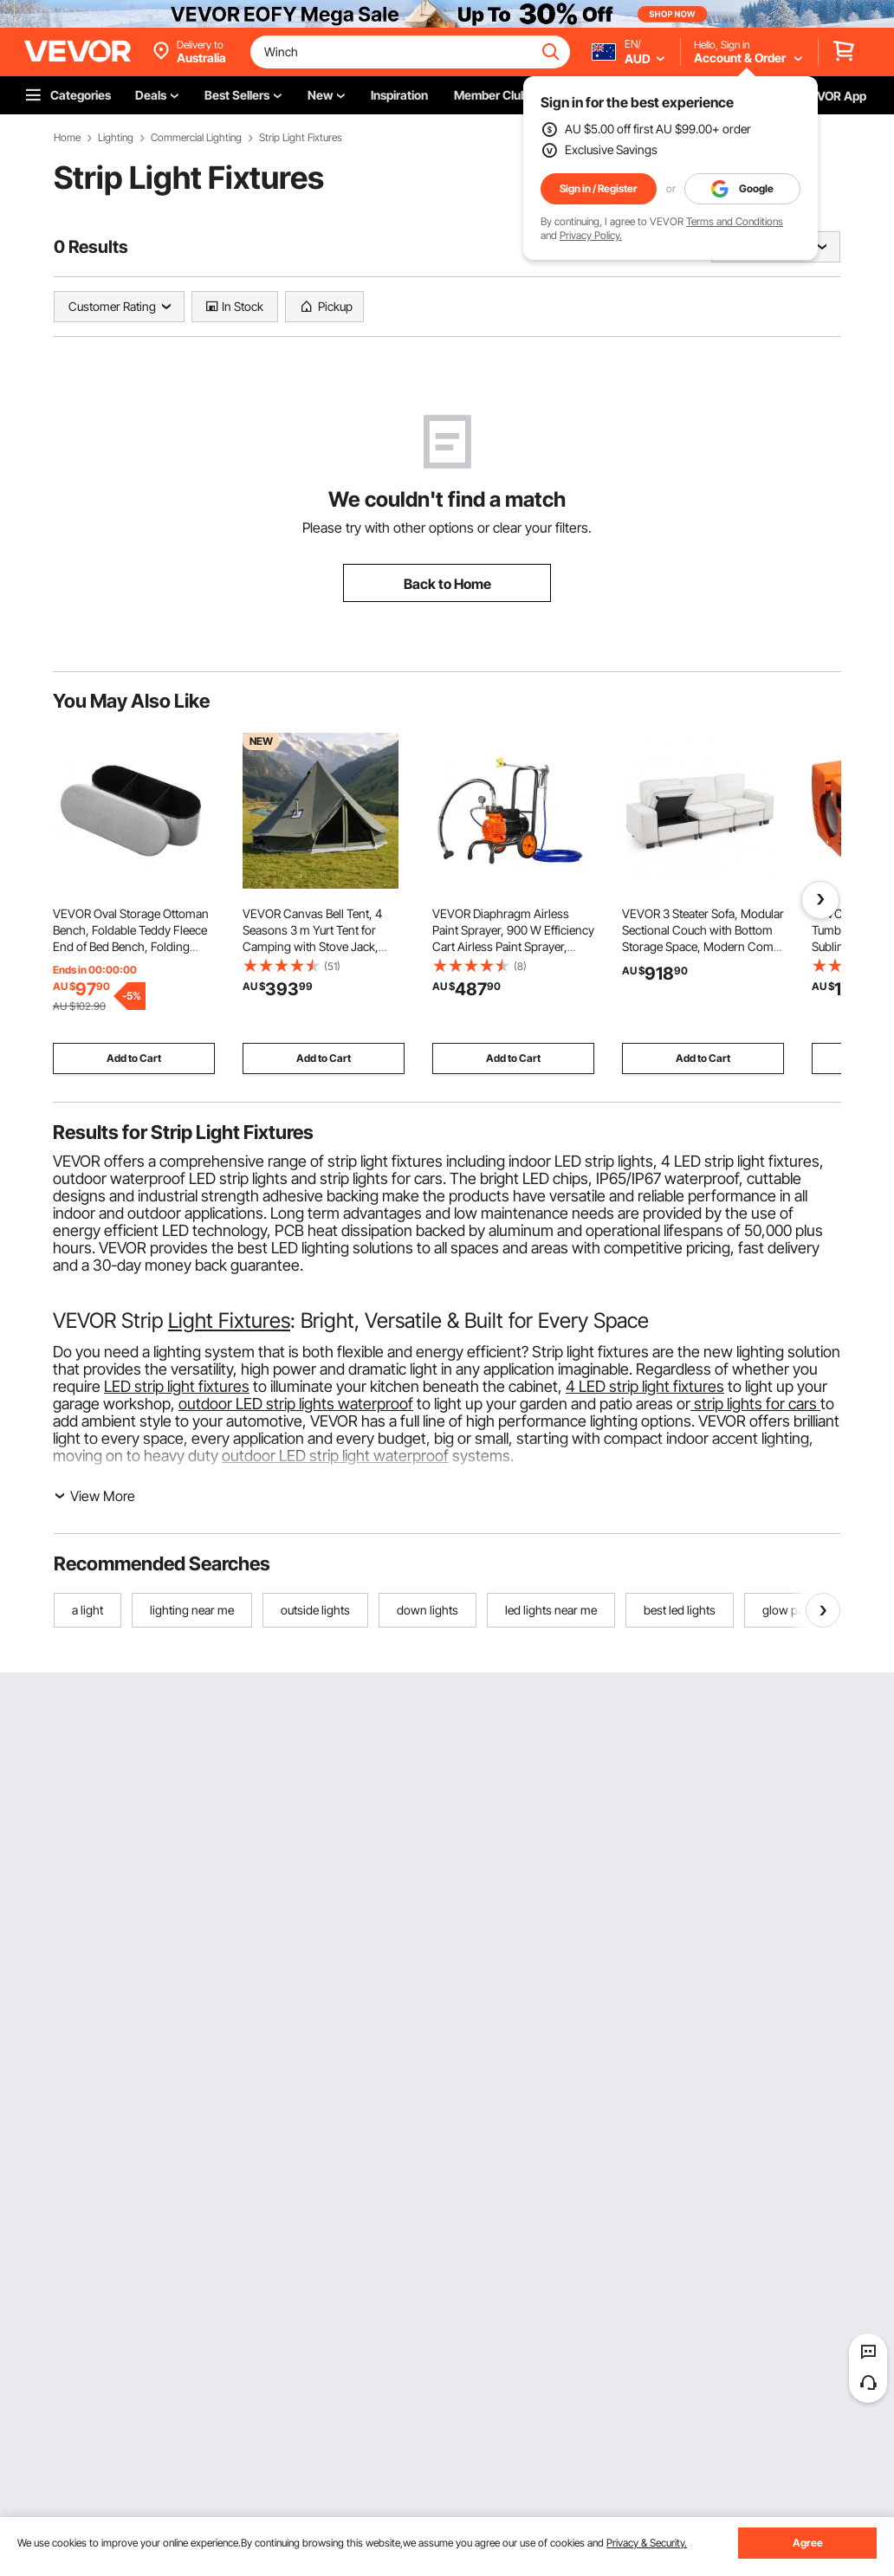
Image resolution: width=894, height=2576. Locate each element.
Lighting (115, 138)
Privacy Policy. (591, 235)
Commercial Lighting (196, 138)
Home (67, 138)
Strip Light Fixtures (300, 138)
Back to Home (447, 583)
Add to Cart (134, 1058)
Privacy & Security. (646, 2542)
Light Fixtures (229, 1320)
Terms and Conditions (734, 221)
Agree (808, 2542)
